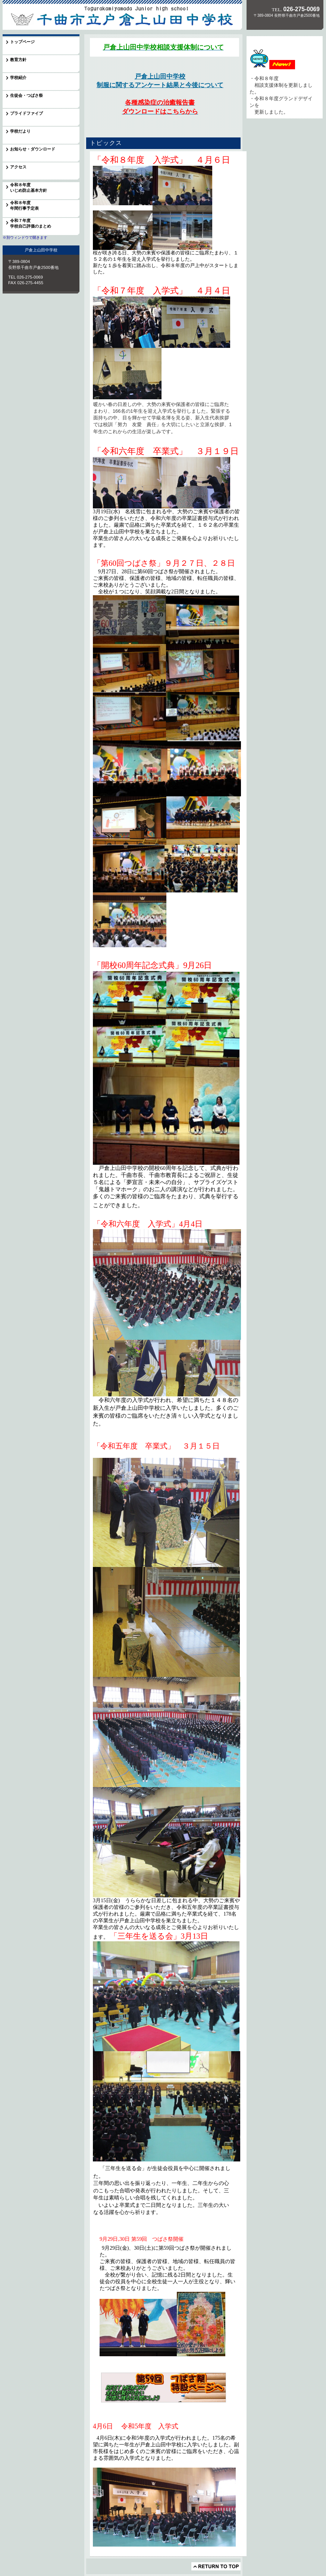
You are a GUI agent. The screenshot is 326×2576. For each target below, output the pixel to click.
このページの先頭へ (216, 2566)
